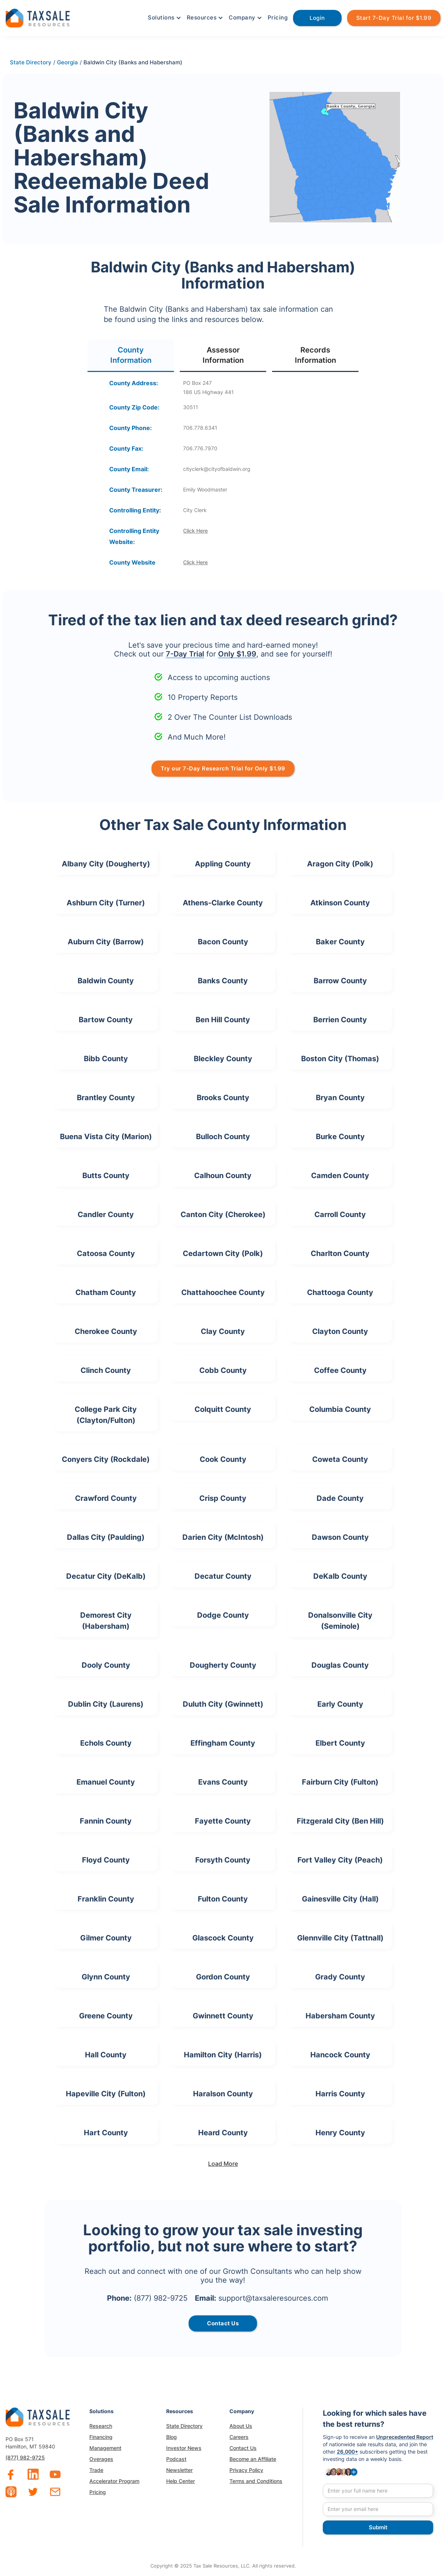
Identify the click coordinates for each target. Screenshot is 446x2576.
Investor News (183, 2448)
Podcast (176, 2459)
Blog (171, 2437)
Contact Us (243, 2448)
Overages (101, 2459)
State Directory (184, 2426)
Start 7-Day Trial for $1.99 (394, 17)
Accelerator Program (114, 2481)
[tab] (131, 355)
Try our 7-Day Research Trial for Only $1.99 (223, 768)
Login (317, 17)
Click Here (195, 530)
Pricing (278, 17)
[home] (38, 17)
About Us (240, 2426)
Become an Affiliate (252, 2459)
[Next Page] (223, 2164)
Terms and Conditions (255, 2481)
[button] (163, 18)
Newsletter (179, 2470)
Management (105, 2448)
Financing (101, 2437)
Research (100, 2426)
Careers (239, 2437)
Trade (96, 2470)
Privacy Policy (246, 2470)
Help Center (180, 2481)
